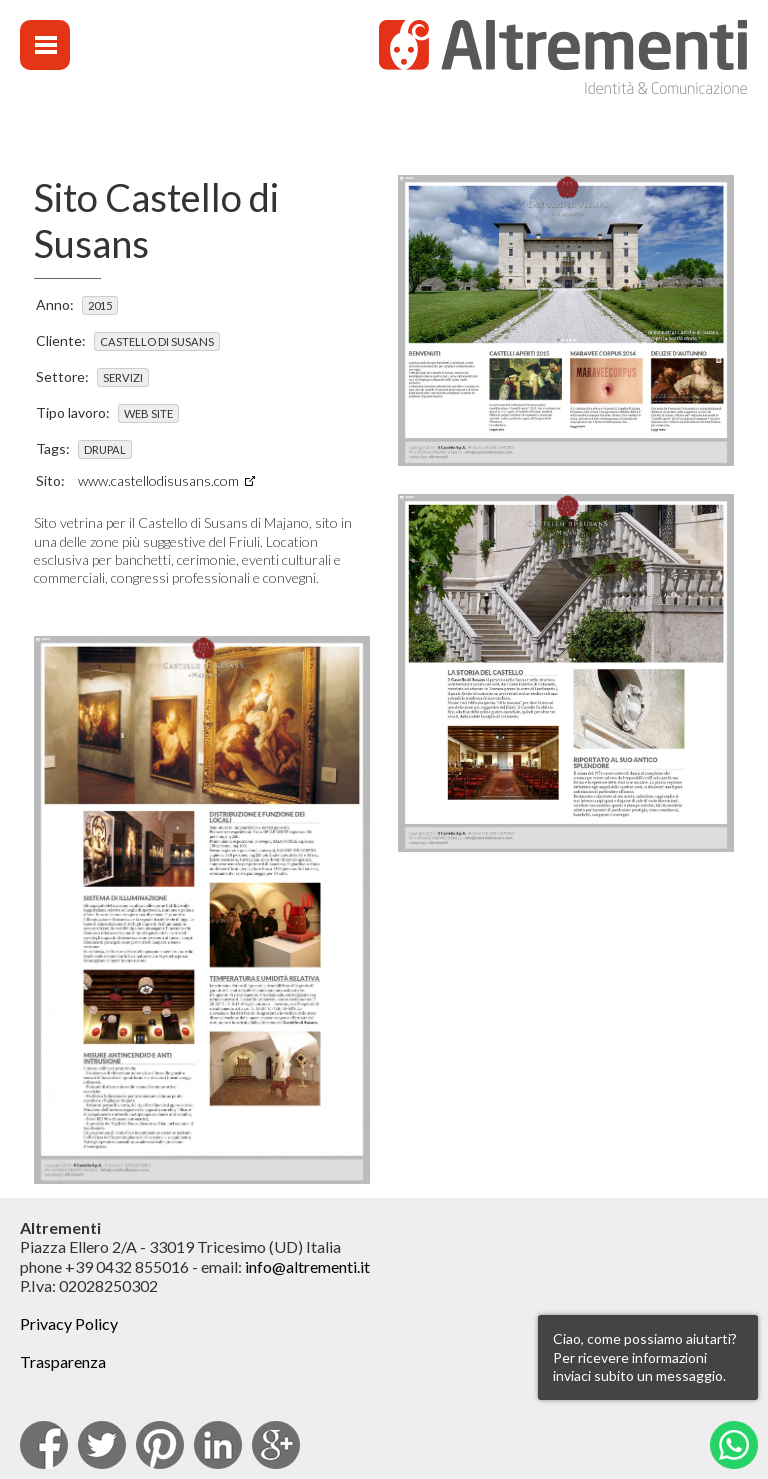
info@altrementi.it (307, 1266)
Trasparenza (63, 1361)
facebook (44, 1445)
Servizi (123, 377)
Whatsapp (734, 1445)
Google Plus (276, 1445)
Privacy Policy (69, 1323)
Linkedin (218, 1445)
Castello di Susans (157, 341)
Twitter (102, 1445)
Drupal (105, 449)
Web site (148, 413)
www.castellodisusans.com (158, 480)
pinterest (160, 1445)
